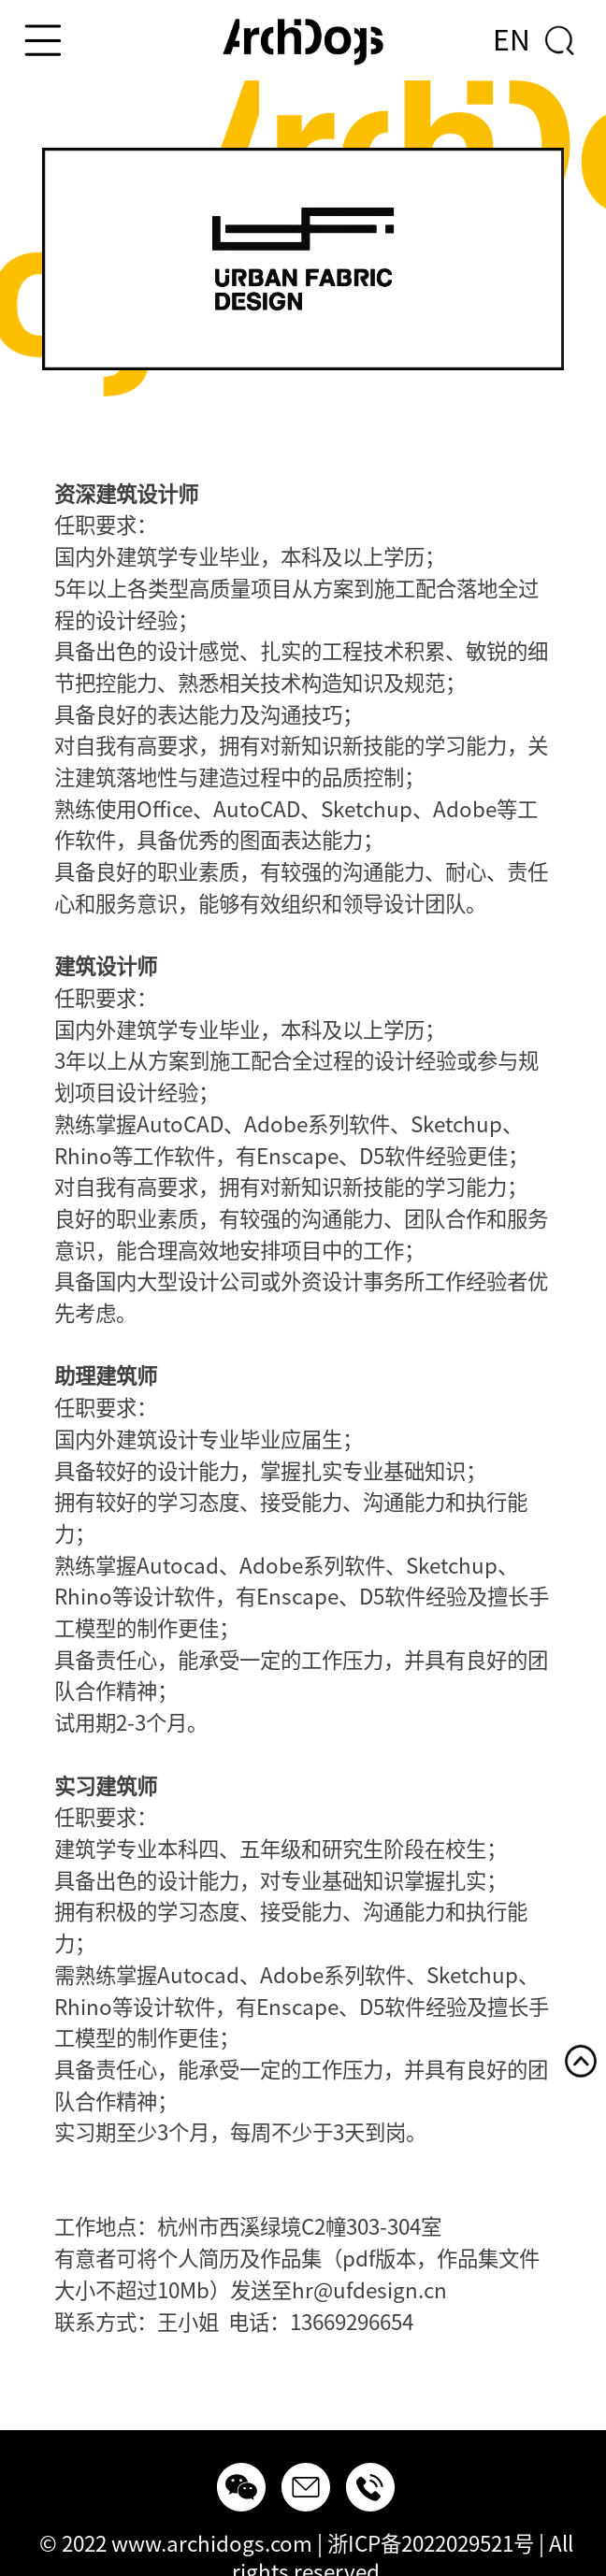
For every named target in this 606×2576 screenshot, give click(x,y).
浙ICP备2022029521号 (430, 2543)
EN (511, 39)
